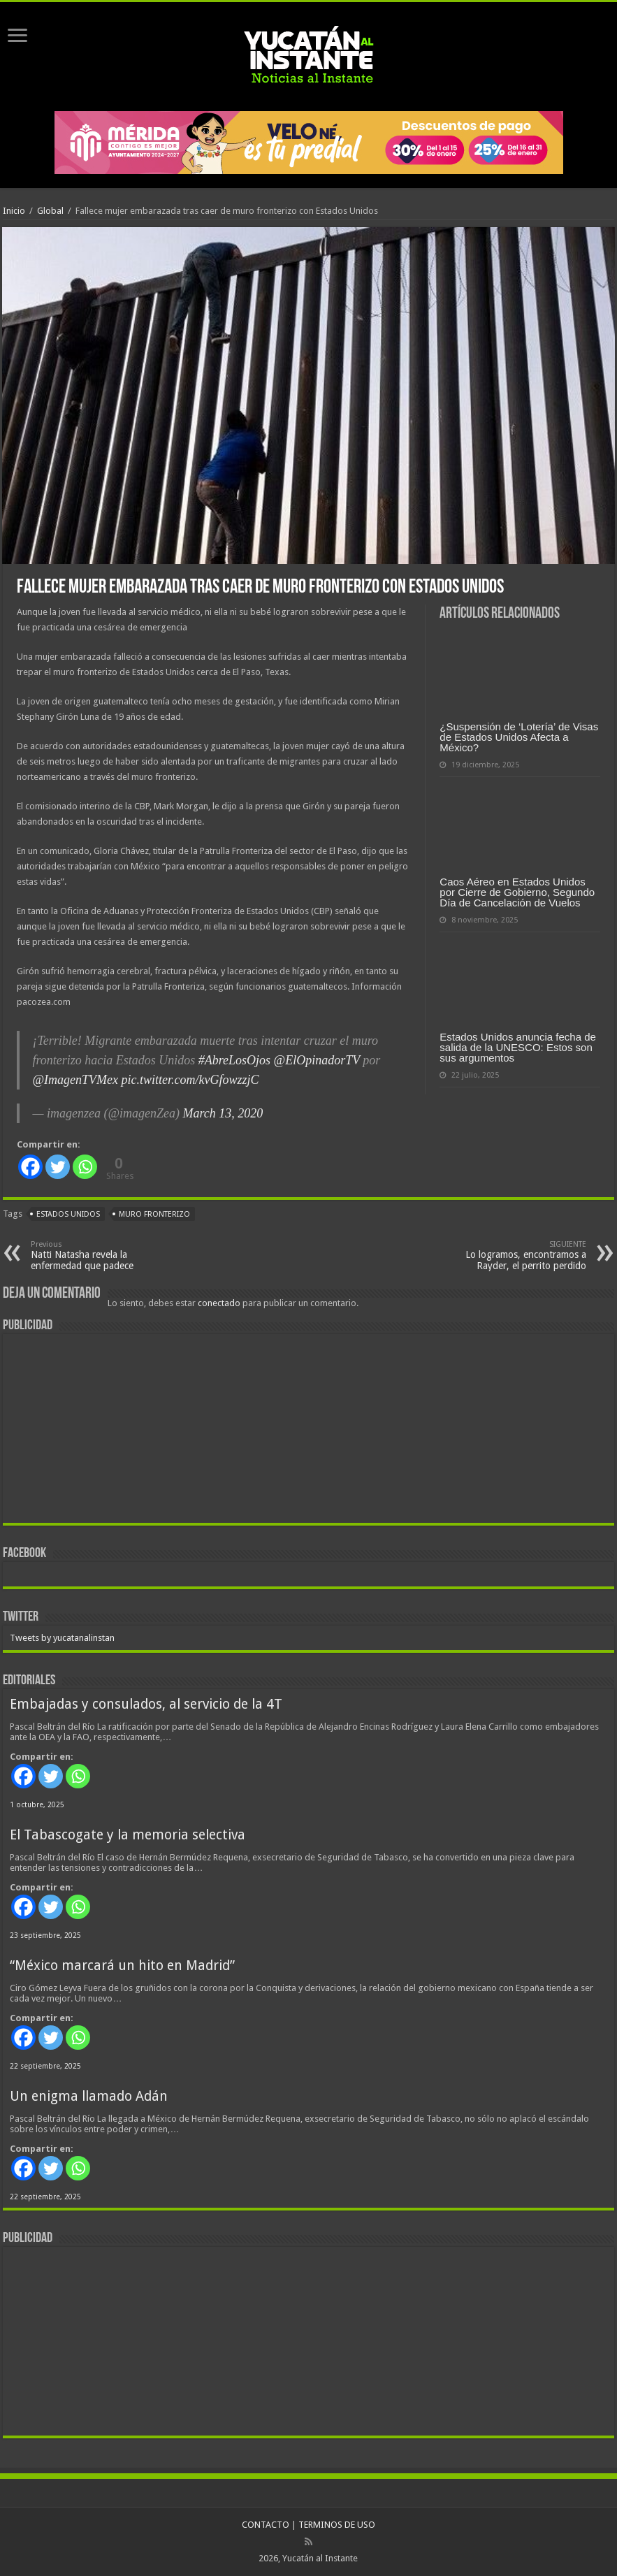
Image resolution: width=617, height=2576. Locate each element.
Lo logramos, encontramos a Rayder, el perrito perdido (514, 1255)
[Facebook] (30, 1167)
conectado (219, 1303)
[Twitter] (57, 1167)
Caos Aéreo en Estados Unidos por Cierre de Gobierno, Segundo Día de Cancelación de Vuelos (517, 892)
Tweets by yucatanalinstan (62, 1638)
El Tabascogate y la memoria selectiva (127, 1835)
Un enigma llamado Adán (89, 2096)
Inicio (14, 210)
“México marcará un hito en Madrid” (122, 1966)
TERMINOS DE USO (336, 2524)
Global (50, 210)
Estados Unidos (68, 1214)
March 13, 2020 (222, 1113)
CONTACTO (265, 2524)
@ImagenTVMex (75, 1080)
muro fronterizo (154, 1214)
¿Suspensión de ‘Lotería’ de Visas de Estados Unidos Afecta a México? (519, 737)
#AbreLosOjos (234, 1060)
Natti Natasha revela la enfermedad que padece (102, 1255)
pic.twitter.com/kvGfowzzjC (190, 1080)
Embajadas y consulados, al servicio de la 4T (146, 1704)
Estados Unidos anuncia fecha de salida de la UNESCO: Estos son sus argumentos (517, 1047)
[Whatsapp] (85, 1167)
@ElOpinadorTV (317, 1060)
